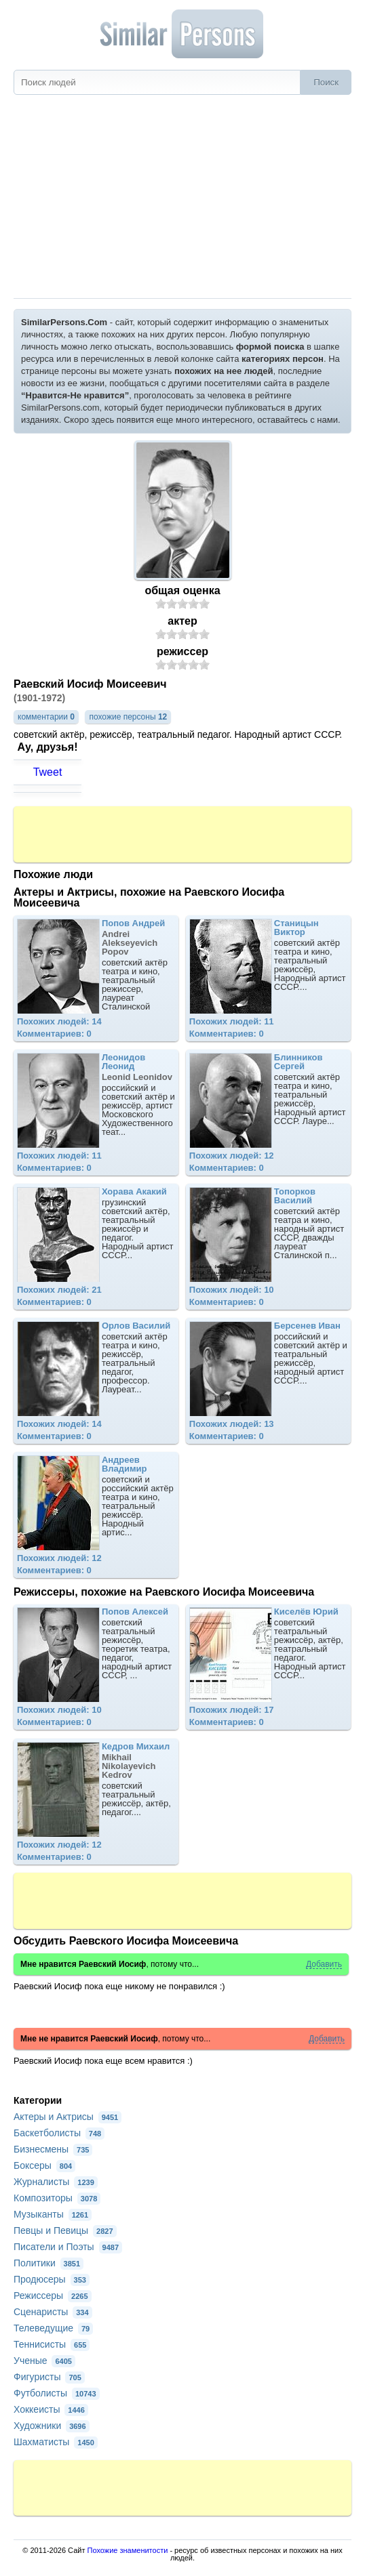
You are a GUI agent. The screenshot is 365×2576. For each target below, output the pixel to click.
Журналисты (56, 2181)
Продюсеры (52, 2279)
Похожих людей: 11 (231, 1021)
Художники (52, 2425)
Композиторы (57, 2198)
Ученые (44, 2360)
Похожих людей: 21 (59, 1289)
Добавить (324, 1964)
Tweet (47, 772)
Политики (48, 2263)
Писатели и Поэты (68, 2246)
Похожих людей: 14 (59, 1021)
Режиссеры (53, 2295)
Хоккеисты (51, 2409)
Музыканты (53, 2214)
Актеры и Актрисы (67, 2116)
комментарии (46, 717)
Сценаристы (53, 2311)
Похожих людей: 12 (231, 1155)
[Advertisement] (182, 196)
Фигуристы (49, 2376)
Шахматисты (56, 2441)
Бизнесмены (53, 2149)
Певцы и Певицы (65, 2230)
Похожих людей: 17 (231, 1709)
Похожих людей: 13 (231, 1423)
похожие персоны (128, 717)
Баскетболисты (59, 2132)
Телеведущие (53, 2328)
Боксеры (44, 2165)
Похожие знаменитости (128, 2550)
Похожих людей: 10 (231, 1289)
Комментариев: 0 (54, 1033)
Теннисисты (52, 2344)
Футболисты (57, 2393)
